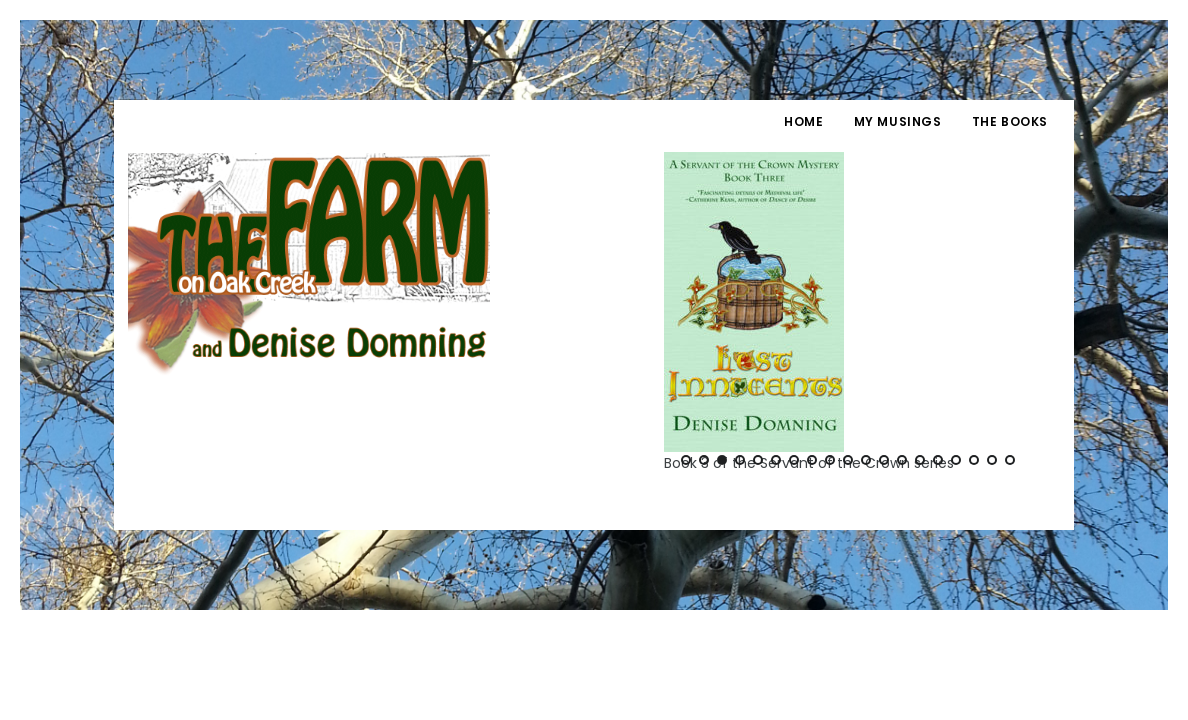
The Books (1010, 121)
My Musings (898, 121)
